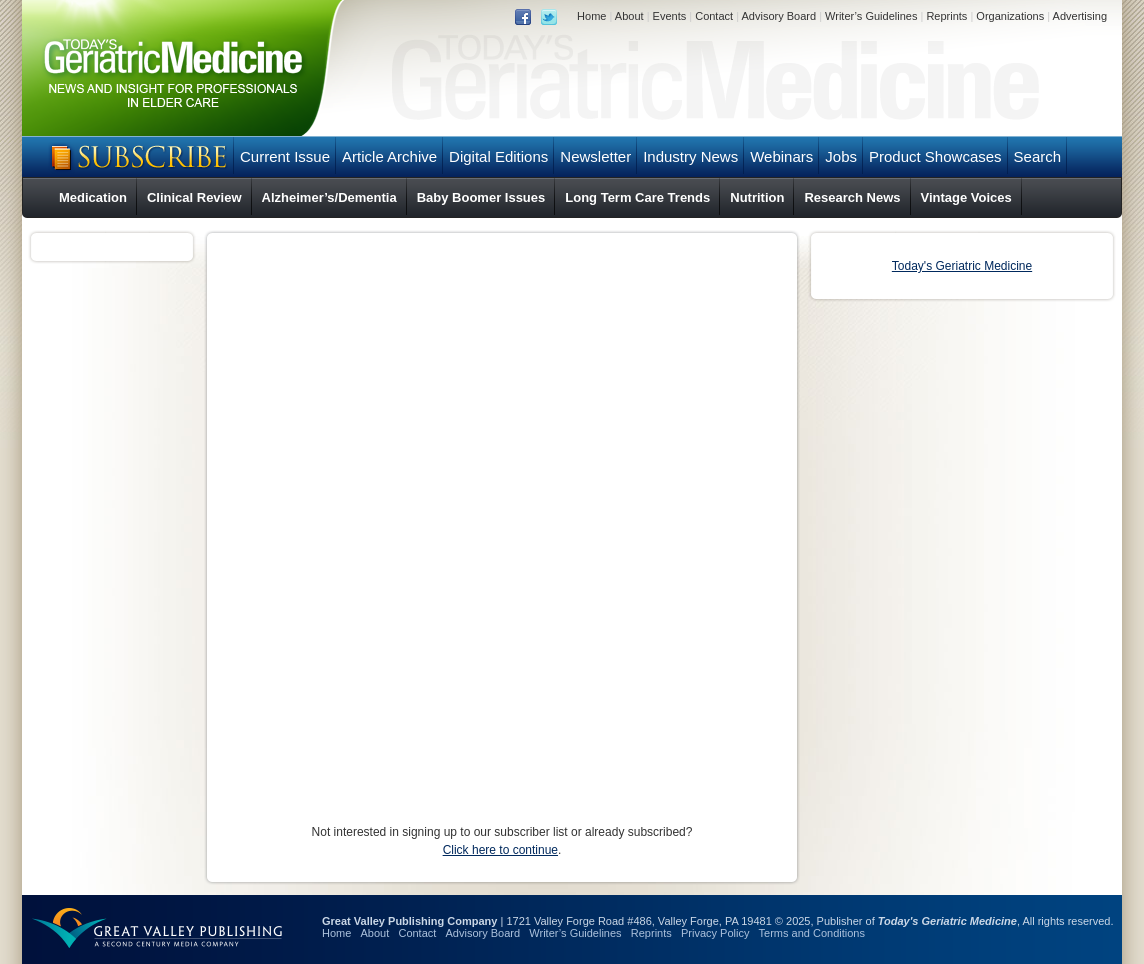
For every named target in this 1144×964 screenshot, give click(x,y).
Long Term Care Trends (637, 197)
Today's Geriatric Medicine (962, 266)
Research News (852, 197)
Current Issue (285, 156)
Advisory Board (778, 16)
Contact (714, 16)
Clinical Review (194, 197)
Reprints (946, 16)
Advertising (1080, 16)
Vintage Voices (966, 197)
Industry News (690, 156)
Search (1038, 156)
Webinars (781, 156)
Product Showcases (935, 156)
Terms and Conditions (812, 933)
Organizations (1010, 16)
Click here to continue (500, 850)
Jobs (841, 156)
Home (591, 16)
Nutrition (757, 197)
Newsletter (595, 156)
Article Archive (389, 156)
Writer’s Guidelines (871, 16)
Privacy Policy (715, 933)
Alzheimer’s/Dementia (329, 197)
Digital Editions (498, 156)
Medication (93, 197)
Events (670, 16)
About (629, 16)
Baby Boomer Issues (481, 197)
